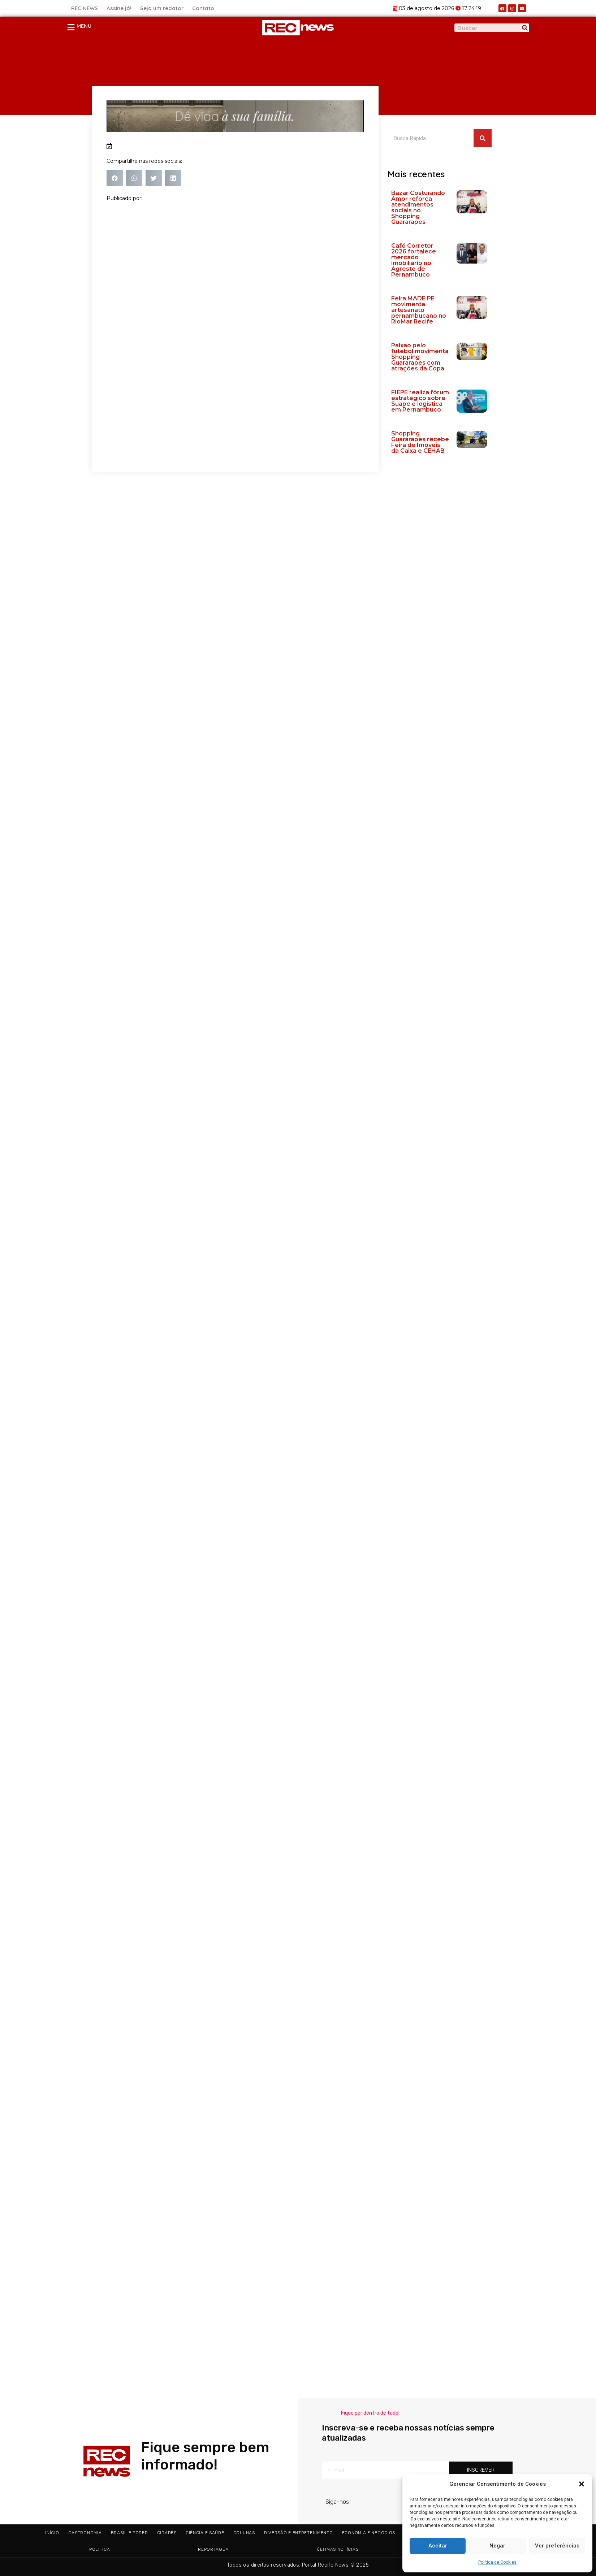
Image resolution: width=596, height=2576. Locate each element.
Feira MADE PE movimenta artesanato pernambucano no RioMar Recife (418, 310)
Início (52, 2532)
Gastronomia (85, 2532)
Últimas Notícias (337, 2549)
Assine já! (119, 8)
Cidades (167, 2532)
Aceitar (437, 2545)
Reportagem (213, 2549)
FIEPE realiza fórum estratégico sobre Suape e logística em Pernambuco (420, 401)
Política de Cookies (497, 2562)
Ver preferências (557, 2545)
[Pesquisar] (525, 27)
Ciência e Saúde (205, 2532)
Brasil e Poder (129, 2532)
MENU (84, 25)
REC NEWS (84, 8)
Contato (203, 8)
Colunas (244, 2532)
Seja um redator (161, 8)
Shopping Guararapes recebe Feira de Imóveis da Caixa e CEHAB (420, 442)
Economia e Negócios (368, 2532)
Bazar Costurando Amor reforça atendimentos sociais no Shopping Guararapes (418, 207)
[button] (581, 2484)
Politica (99, 2549)
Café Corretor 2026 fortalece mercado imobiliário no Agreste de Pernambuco (413, 260)
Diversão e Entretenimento (298, 2532)
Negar (497, 2545)
